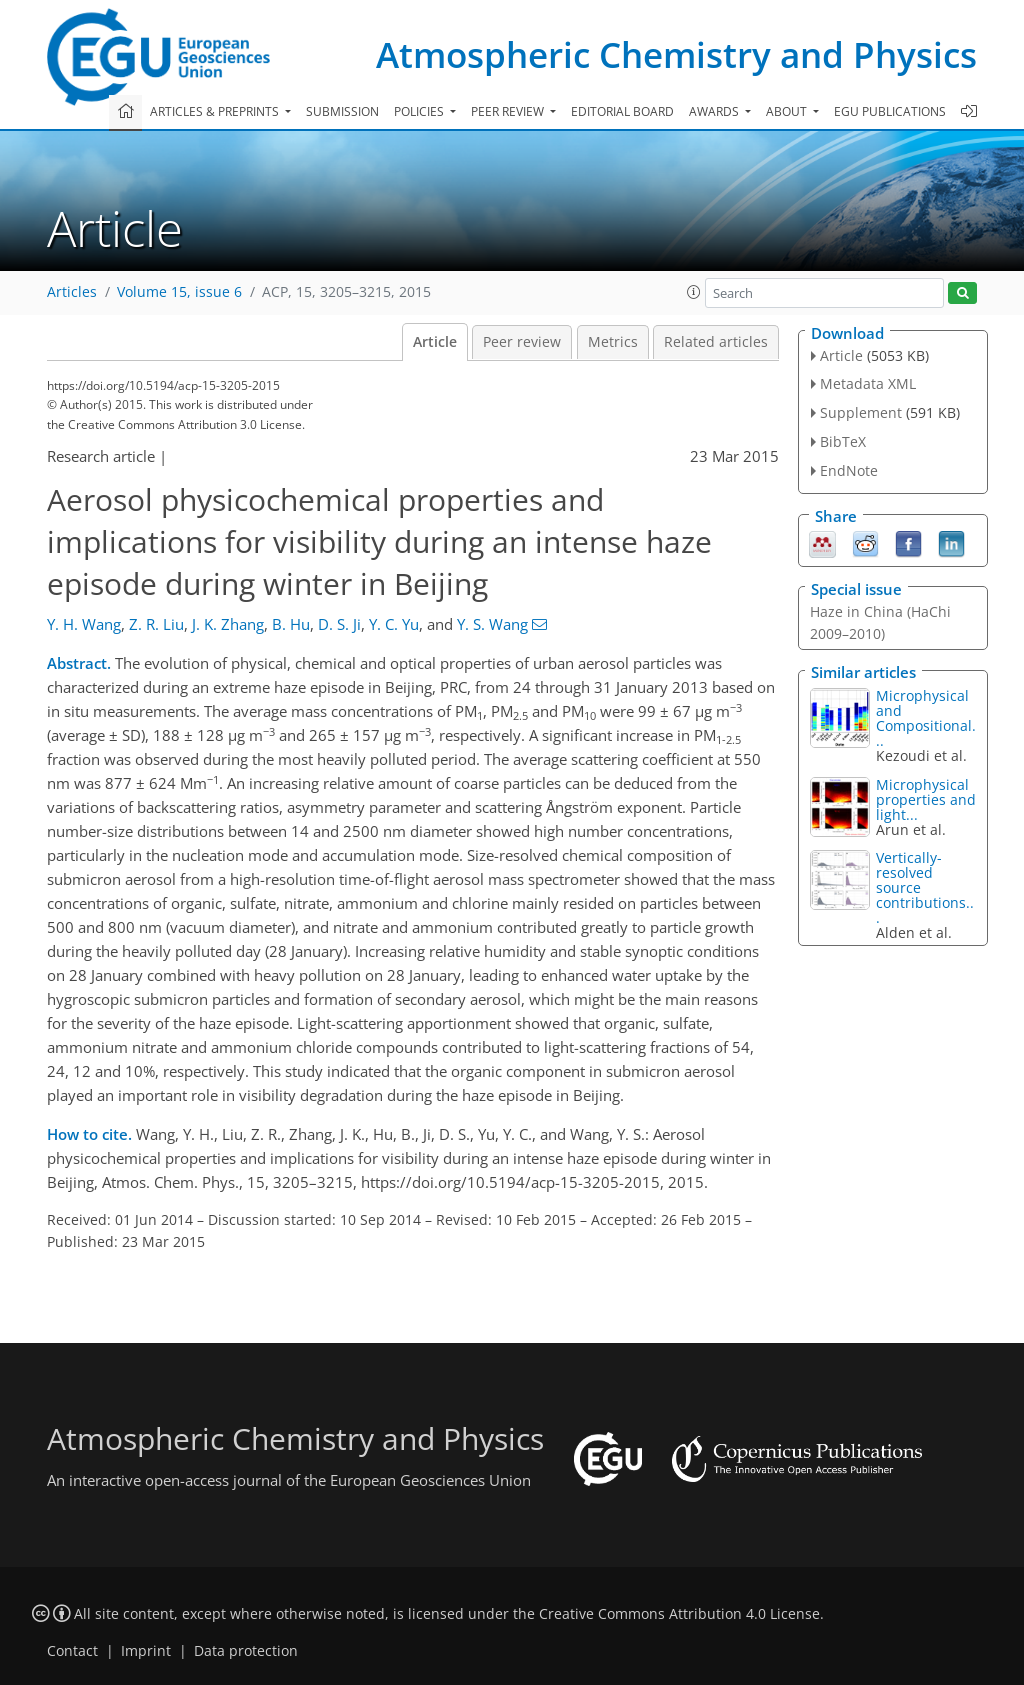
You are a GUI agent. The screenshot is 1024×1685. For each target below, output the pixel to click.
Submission (342, 111)
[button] (694, 292)
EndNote (849, 470)
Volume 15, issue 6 (179, 292)
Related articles (716, 342)
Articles (72, 292)
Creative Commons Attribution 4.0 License (679, 1614)
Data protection (246, 1651)
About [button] (788, 111)
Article (435, 342)
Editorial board (622, 111)
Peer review (522, 342)
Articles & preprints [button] (216, 111)
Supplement (861, 412)
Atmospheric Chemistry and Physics (676, 54)
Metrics (613, 342)
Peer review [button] (509, 111)
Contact (72, 1651)
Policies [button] (420, 111)
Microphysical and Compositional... (926, 718)
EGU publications (890, 111)
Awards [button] (715, 111)
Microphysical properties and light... (926, 799)
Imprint (146, 1651)
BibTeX (843, 441)
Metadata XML (868, 383)
